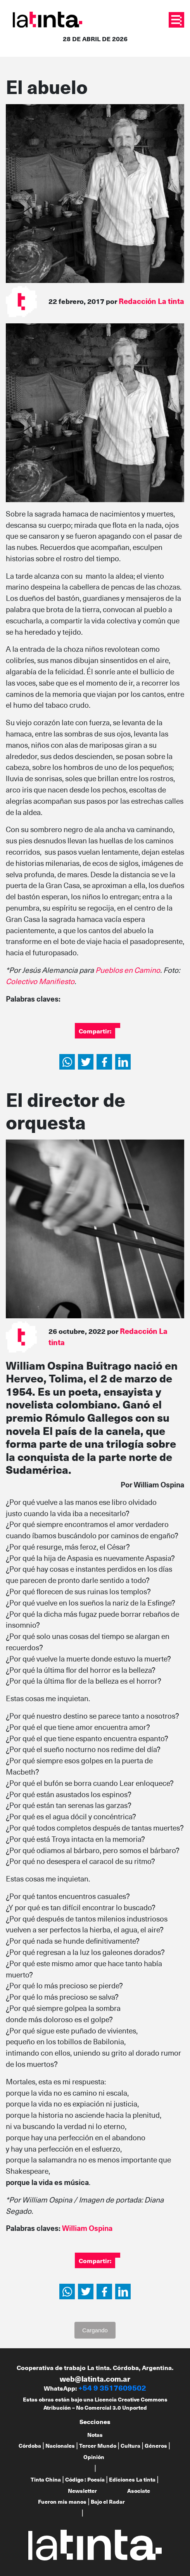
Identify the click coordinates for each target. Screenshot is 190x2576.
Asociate (138, 2491)
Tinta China (46, 2479)
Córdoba (30, 2446)
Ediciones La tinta (132, 2479)
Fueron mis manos (62, 2501)
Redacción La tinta (151, 301)
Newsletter (82, 2491)
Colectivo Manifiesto (40, 981)
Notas (95, 2435)
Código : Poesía (85, 2479)
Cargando (95, 2330)
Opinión (93, 2457)
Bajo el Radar (108, 2501)
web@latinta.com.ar (95, 2378)
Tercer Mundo (97, 2446)
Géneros (156, 2446)
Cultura (130, 2446)
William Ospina (87, 2228)
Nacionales (60, 2446)
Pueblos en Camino (127, 970)
